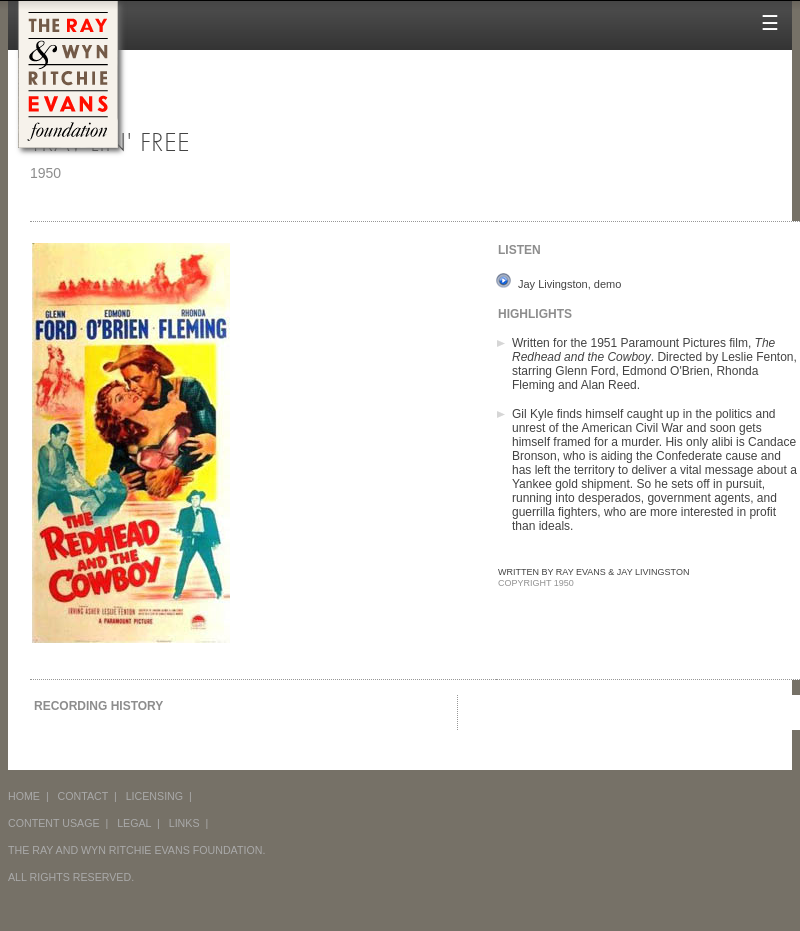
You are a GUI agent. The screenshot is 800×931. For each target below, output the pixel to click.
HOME (24, 796)
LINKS (184, 823)
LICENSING (154, 796)
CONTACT (83, 796)
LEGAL (134, 823)
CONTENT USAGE (54, 823)
